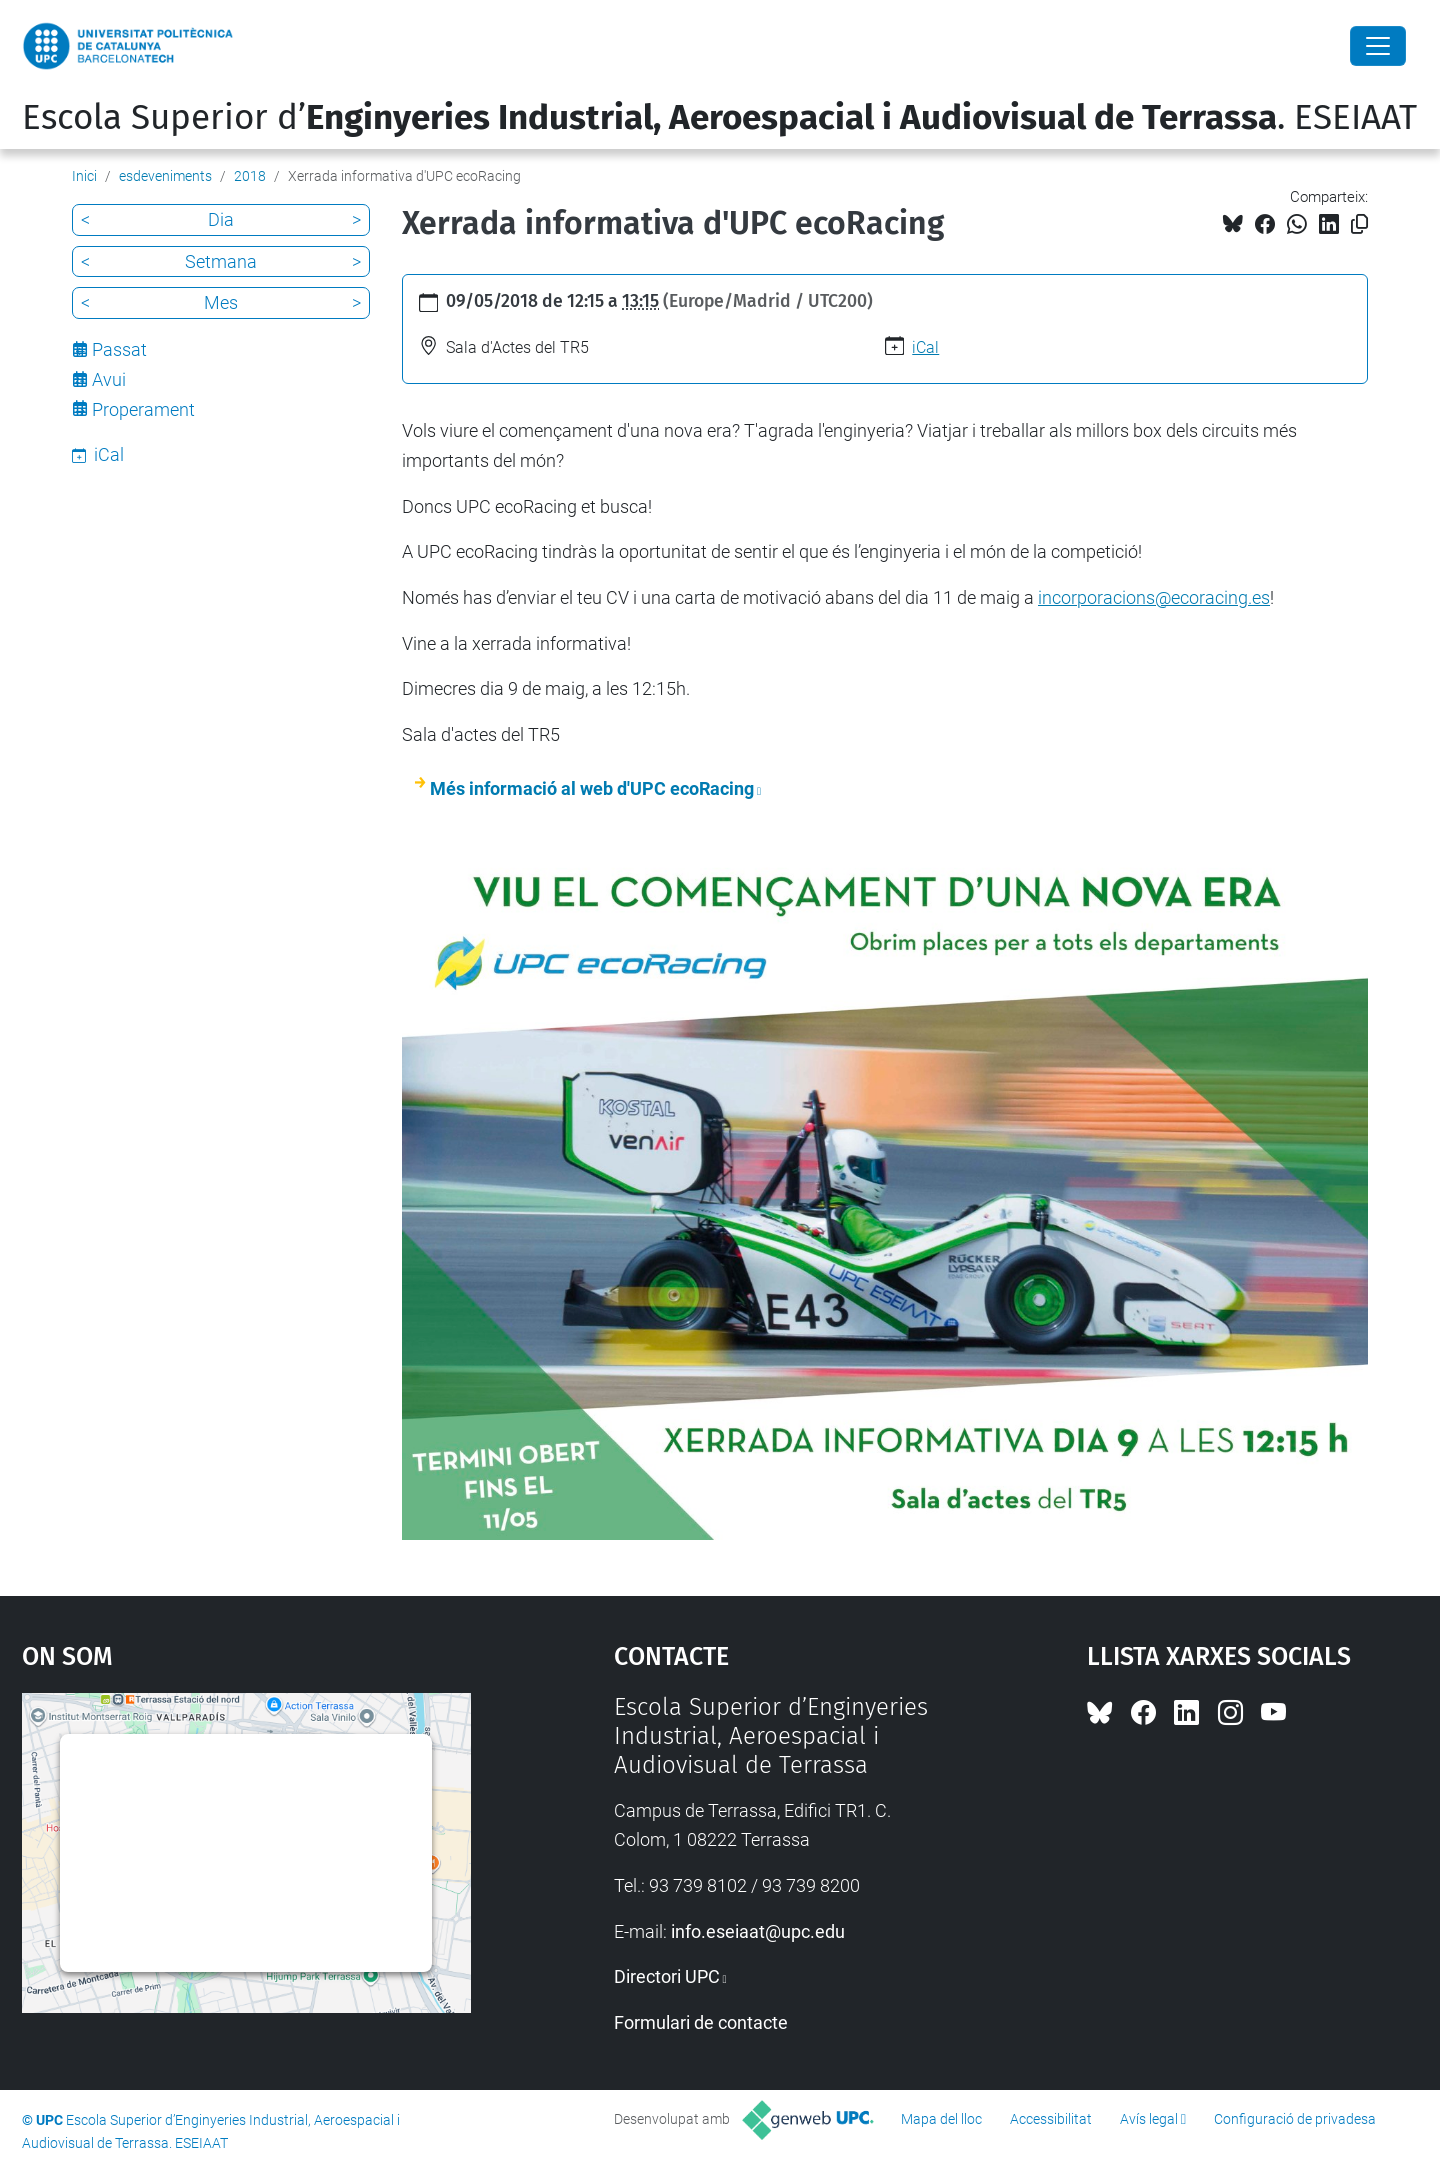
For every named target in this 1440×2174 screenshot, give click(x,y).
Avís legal (1149, 2119)
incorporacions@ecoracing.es (1154, 597)
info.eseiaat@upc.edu (758, 1931)
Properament (143, 409)
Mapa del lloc (941, 2119)
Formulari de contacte (701, 2022)
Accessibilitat (1051, 2119)
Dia (221, 219)
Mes (221, 302)
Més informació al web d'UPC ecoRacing (592, 788)
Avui (109, 379)
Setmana (221, 261)
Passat (119, 349)
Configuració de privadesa (1295, 2119)
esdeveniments (165, 176)
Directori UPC (667, 1976)
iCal (925, 347)
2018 (250, 176)
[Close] (1378, 46)
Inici (84, 176)
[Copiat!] (1359, 224)
